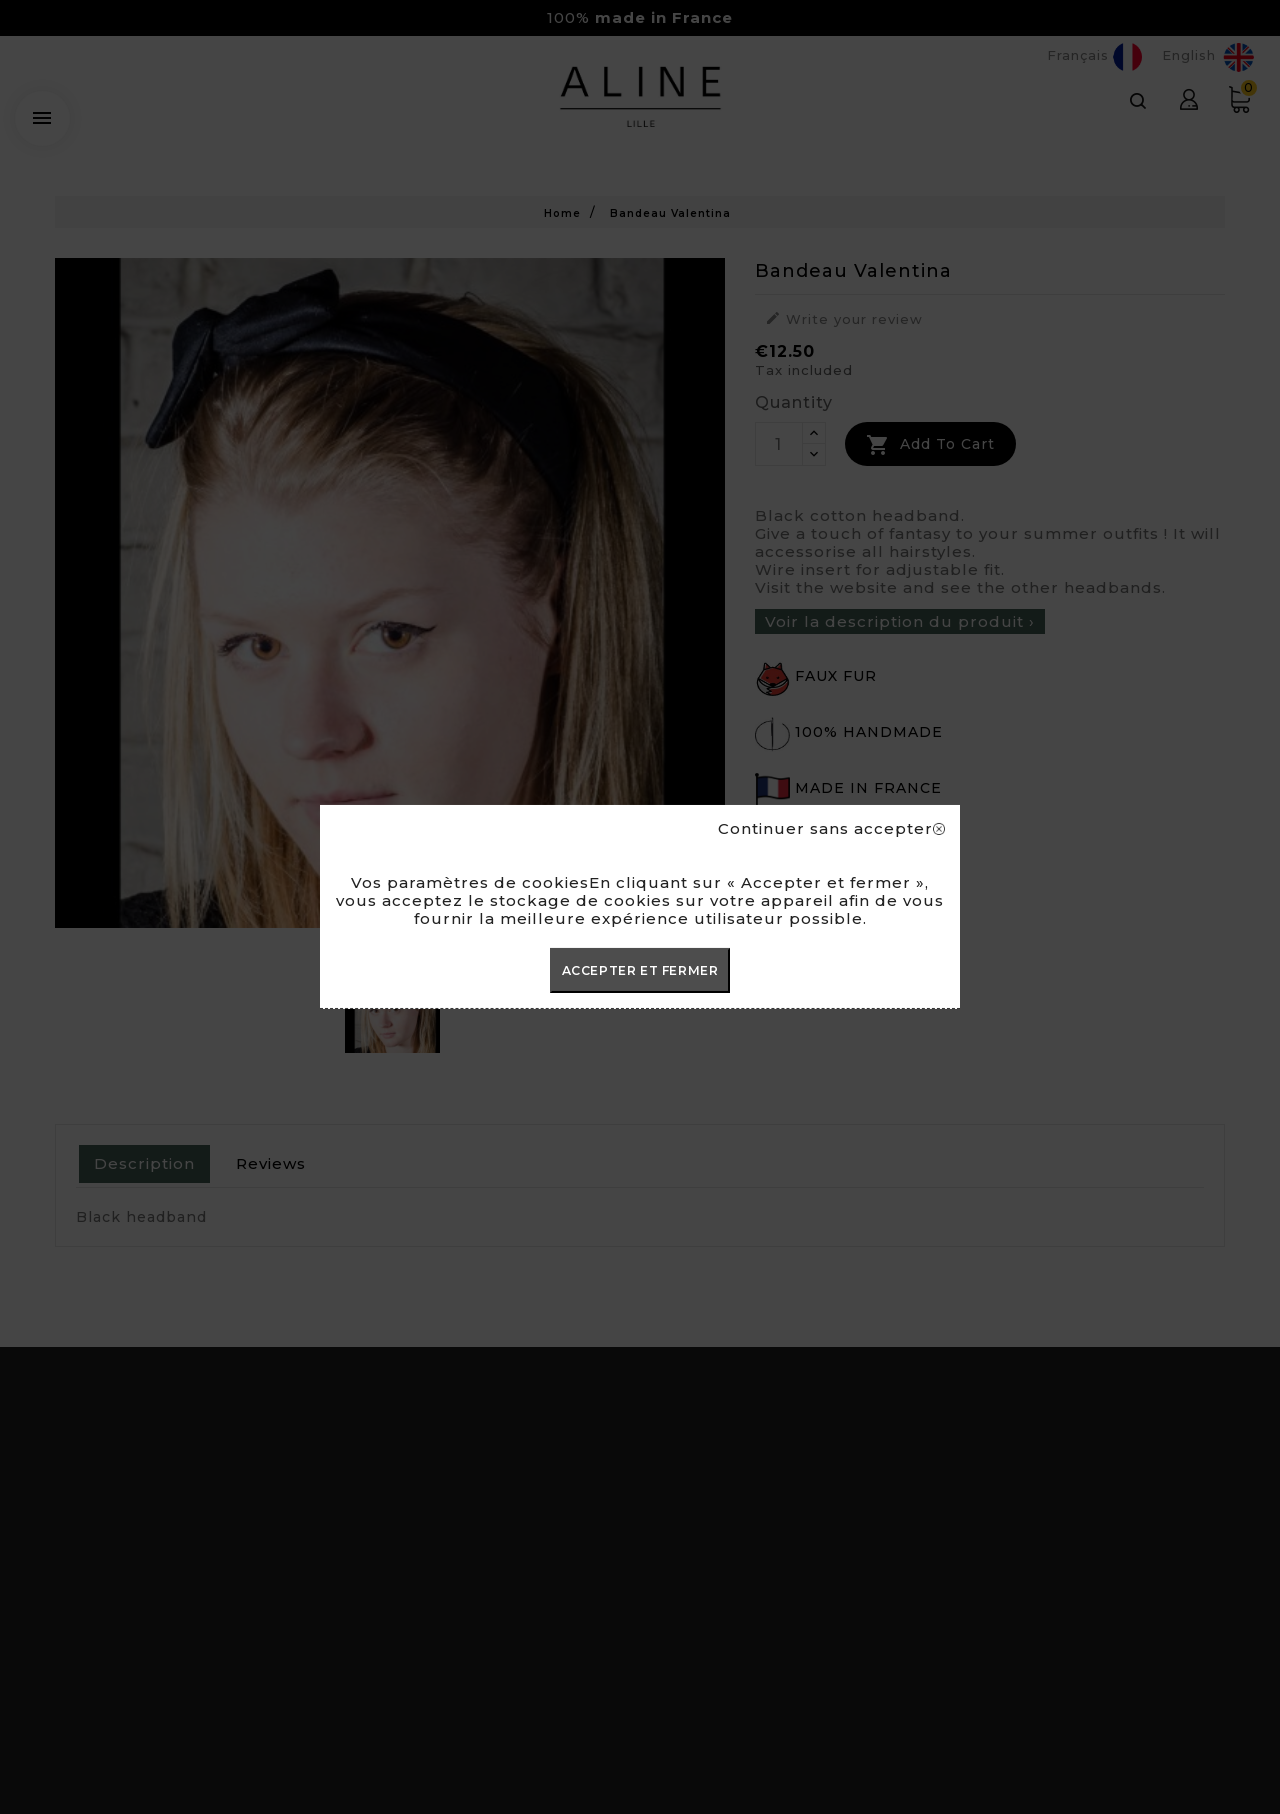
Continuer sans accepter (831, 829)
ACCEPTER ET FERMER (640, 970)
